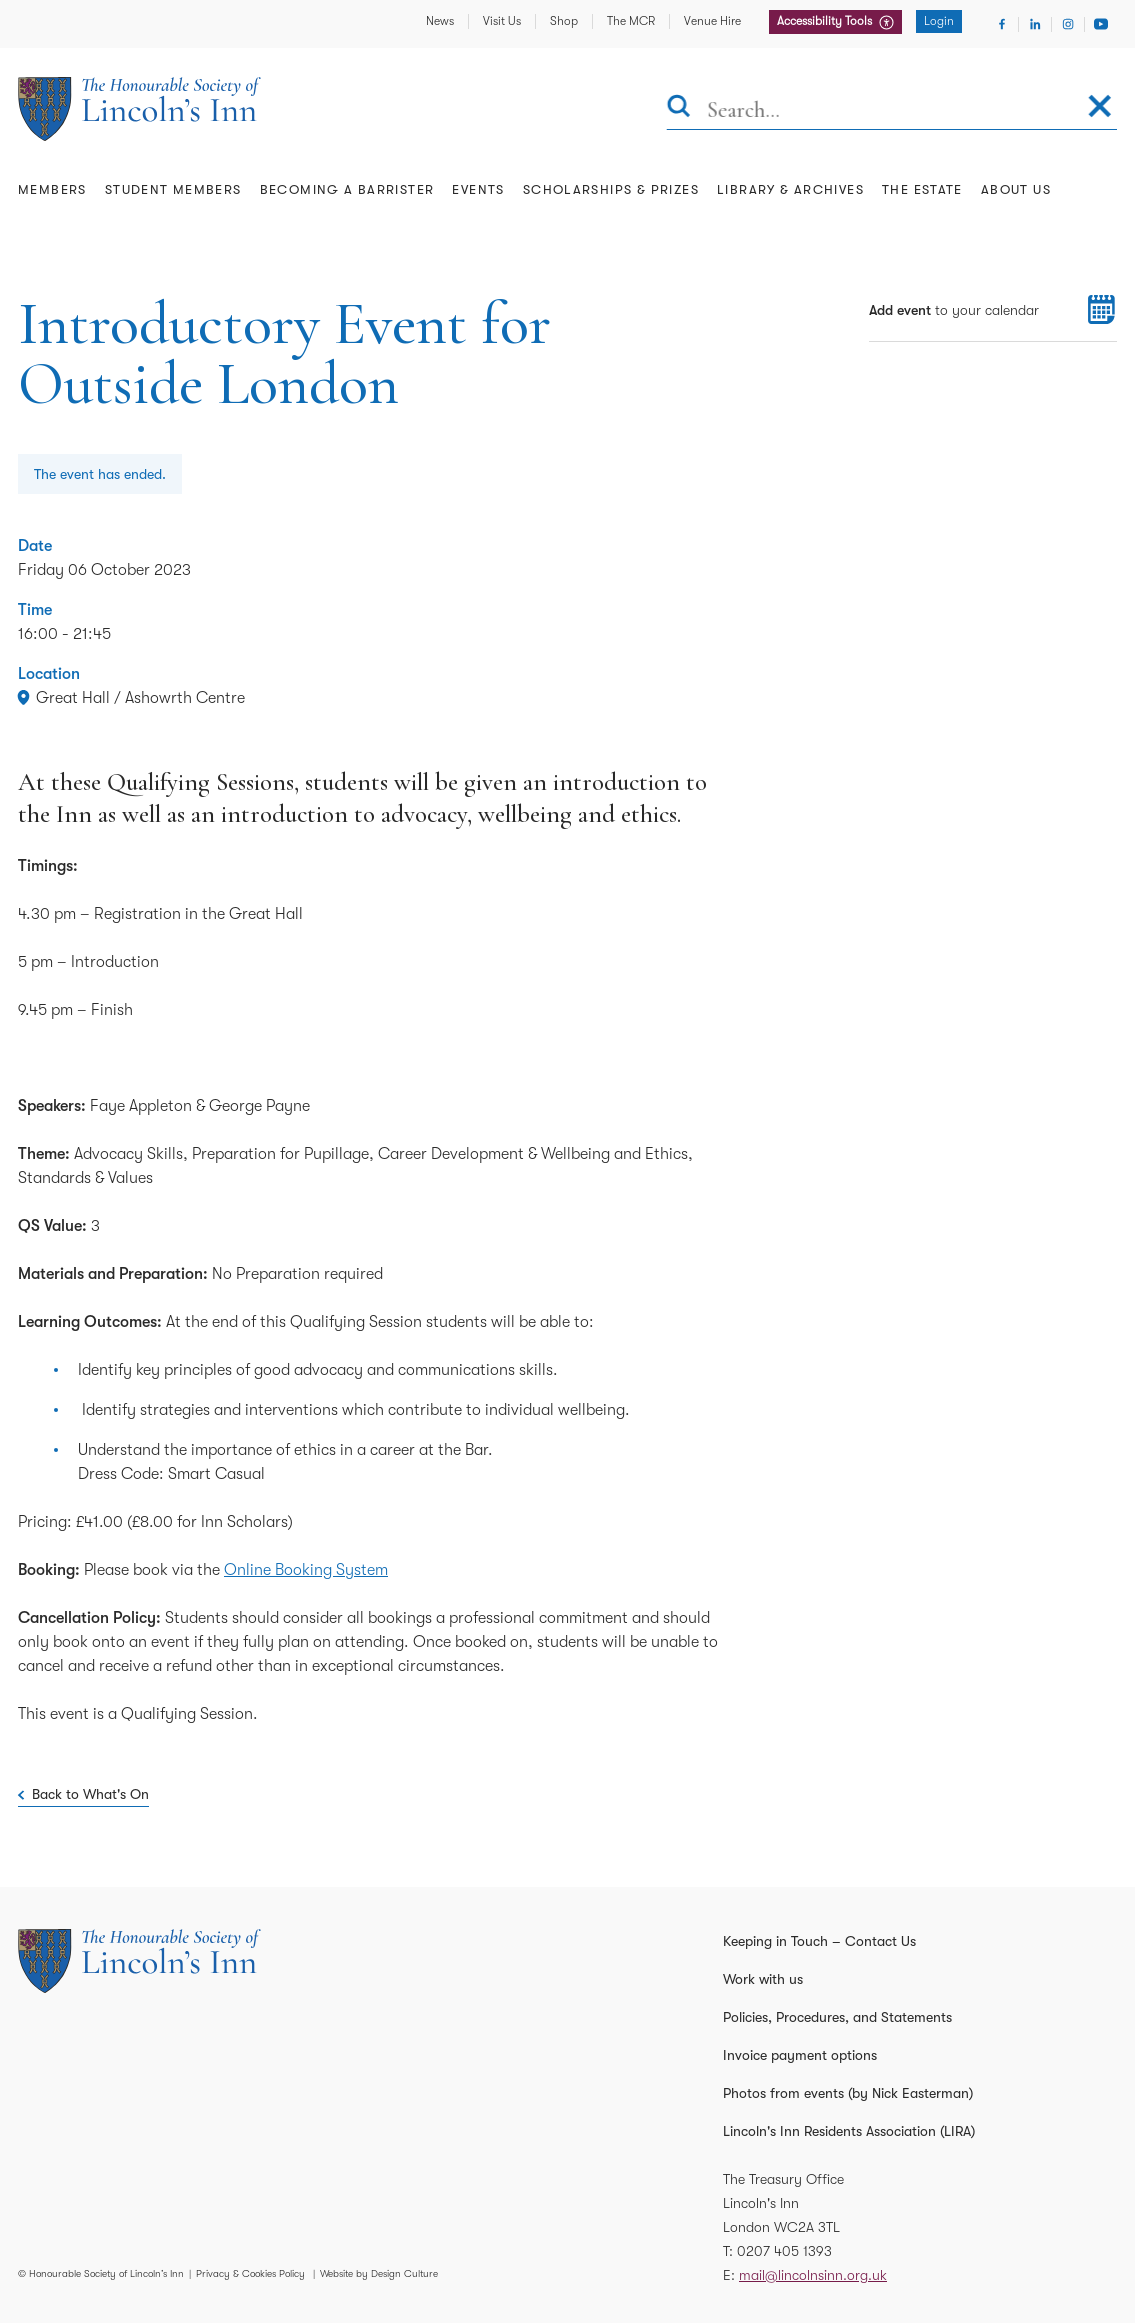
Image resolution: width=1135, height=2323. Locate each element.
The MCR (631, 21)
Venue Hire (712, 21)
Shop (564, 21)
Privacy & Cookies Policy (250, 2273)
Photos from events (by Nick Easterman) (848, 2093)
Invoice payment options (800, 2055)
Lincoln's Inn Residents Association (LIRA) (849, 2131)
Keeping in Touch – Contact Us (819, 1941)
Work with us (763, 1979)
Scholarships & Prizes (611, 189)
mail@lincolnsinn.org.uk (813, 2275)
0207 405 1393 (784, 2251)
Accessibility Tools (826, 21)
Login (939, 21)
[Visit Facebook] (1002, 24)
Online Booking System (306, 1570)
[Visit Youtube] (1101, 24)
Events (478, 189)
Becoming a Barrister (347, 189)
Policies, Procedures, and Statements (837, 2017)
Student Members (173, 189)
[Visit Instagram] (1068, 24)
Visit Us (502, 21)
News (440, 21)
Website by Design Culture (379, 2273)
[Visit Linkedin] (1035, 24)
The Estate (922, 189)
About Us (1016, 189)
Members (52, 189)
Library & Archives (790, 189)
